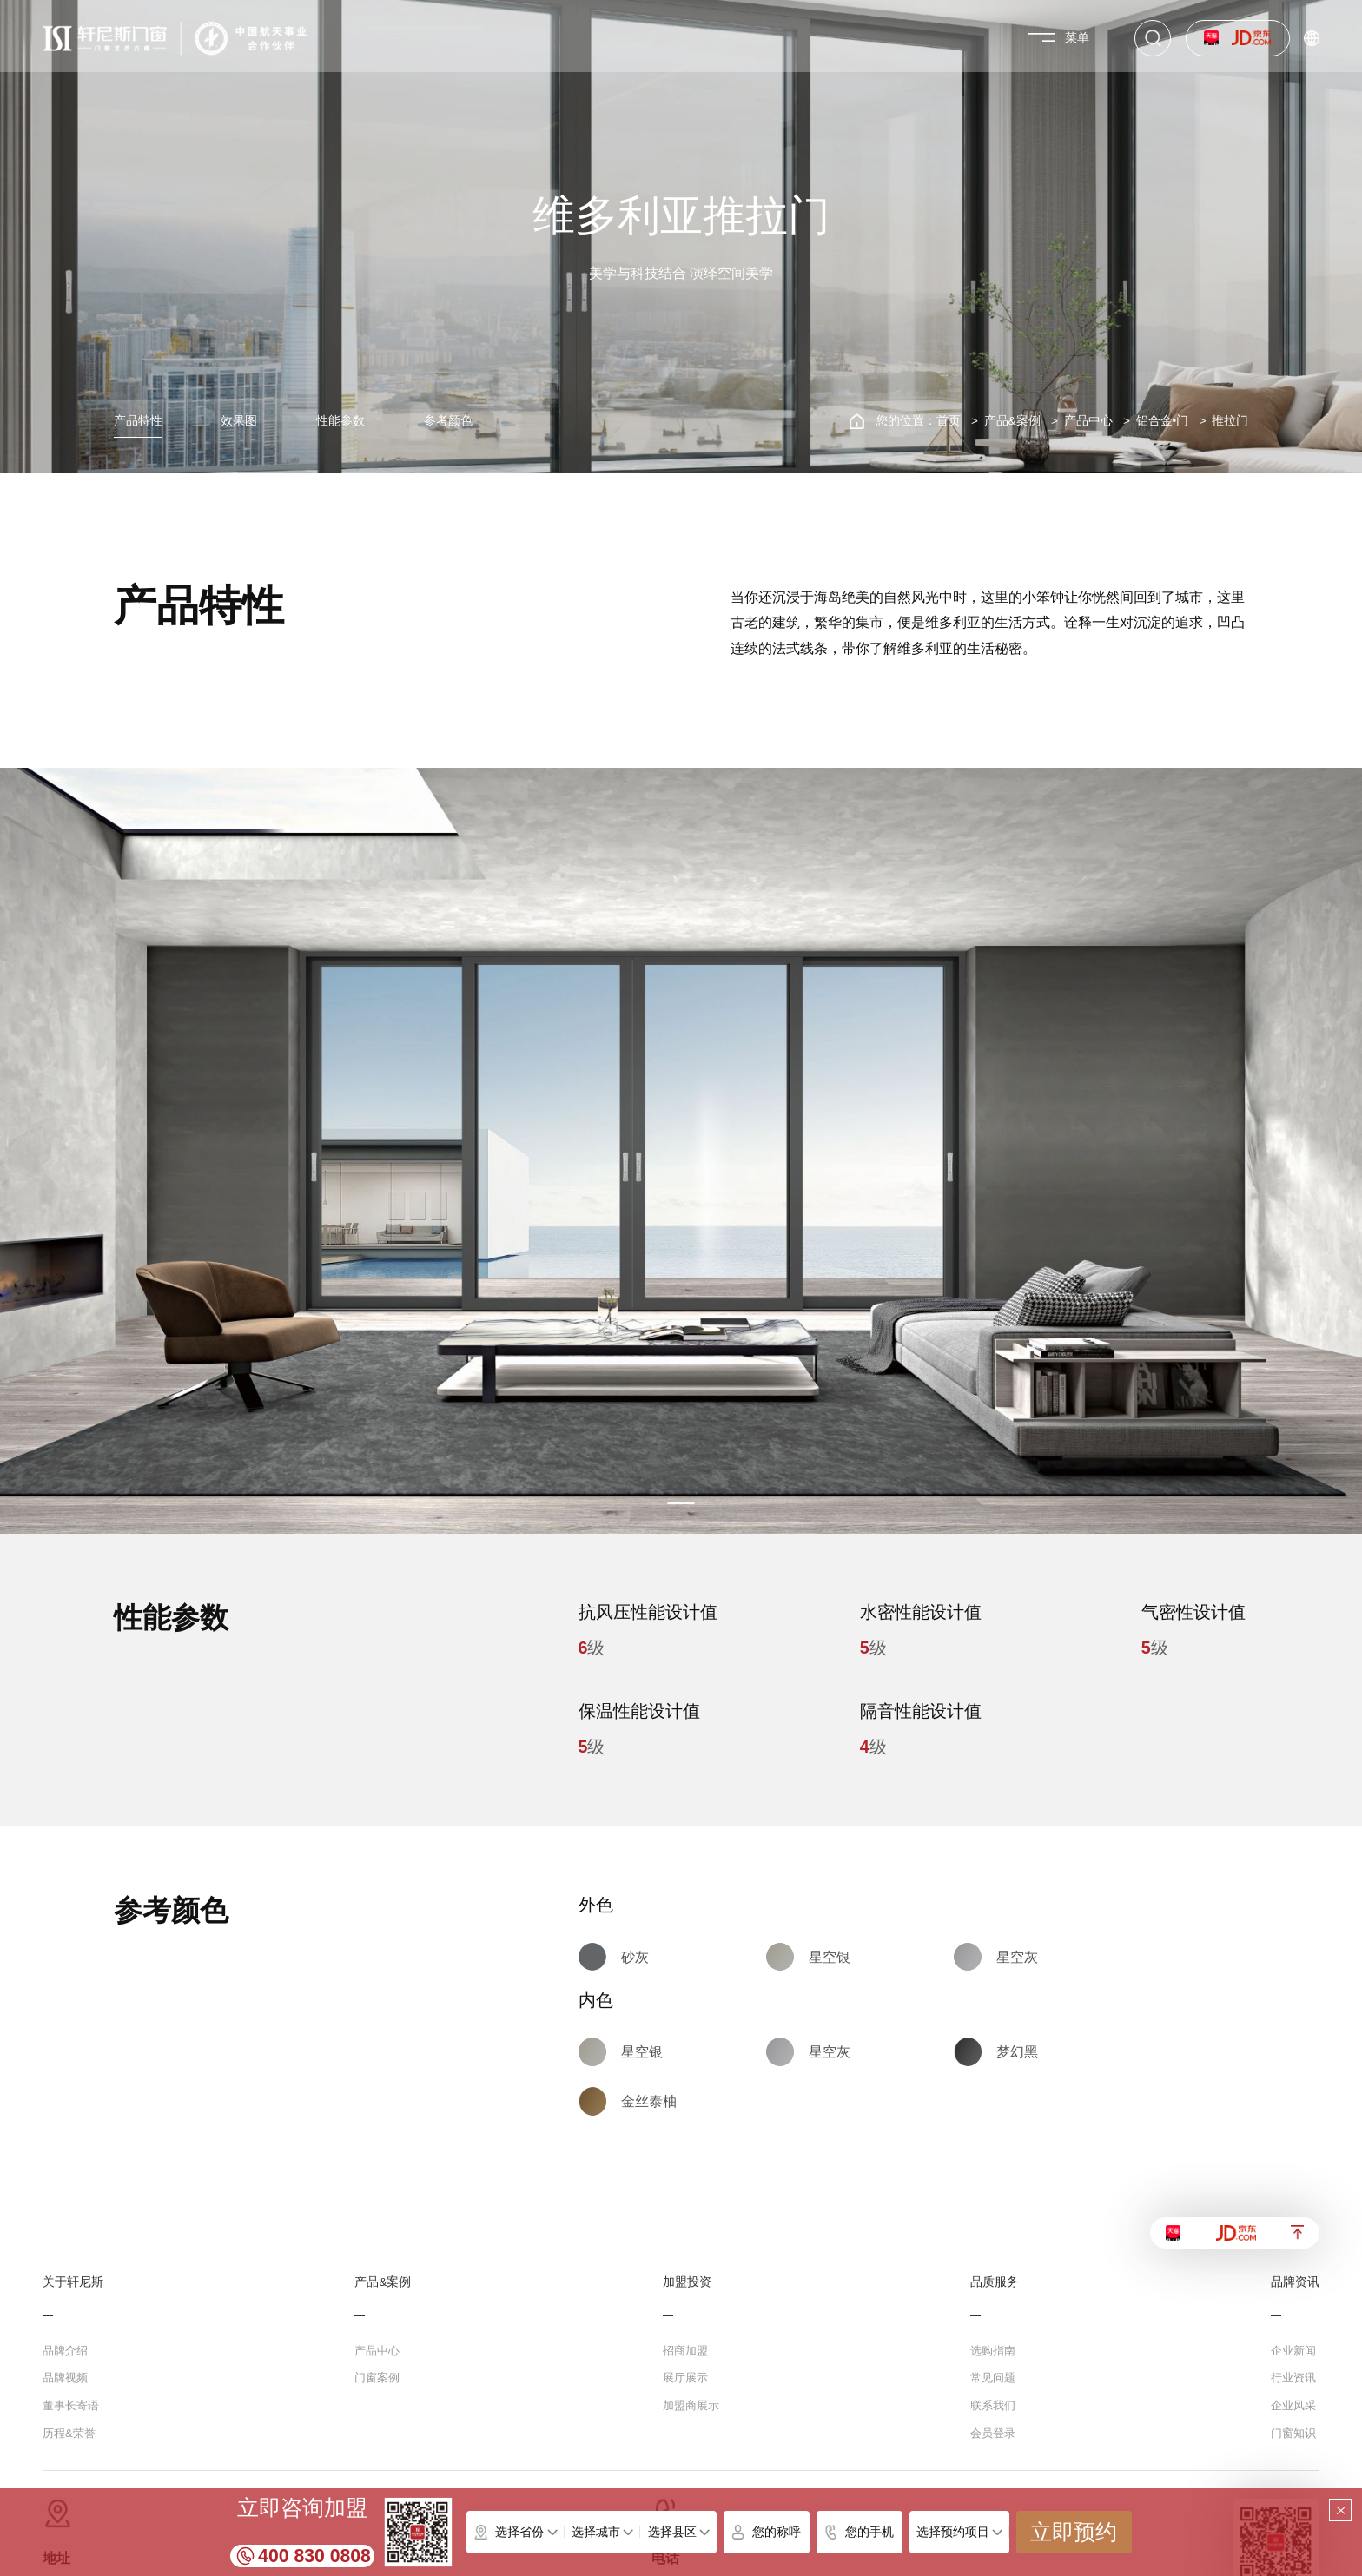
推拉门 (1230, 420)
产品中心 (1088, 420)
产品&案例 (1012, 420)
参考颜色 (448, 420)
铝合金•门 (1162, 420)
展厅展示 (685, 2377)
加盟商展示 (691, 2405)
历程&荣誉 (69, 2433)
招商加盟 (685, 2350)
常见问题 (992, 2377)
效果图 (239, 420)
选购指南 (992, 2350)
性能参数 (340, 420)
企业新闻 (1293, 2350)
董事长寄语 (71, 2405)
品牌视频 (65, 2377)
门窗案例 (377, 2377)
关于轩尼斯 (73, 2282)
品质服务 (994, 2282)
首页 (948, 420)
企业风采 (1293, 2405)
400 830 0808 (314, 2556)
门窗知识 (1293, 2433)
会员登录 (992, 2433)
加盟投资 (687, 2282)
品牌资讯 (1295, 2282)
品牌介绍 (65, 2350)
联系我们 (992, 2405)
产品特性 (138, 420)
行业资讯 (1293, 2377)
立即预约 (1073, 2532)
